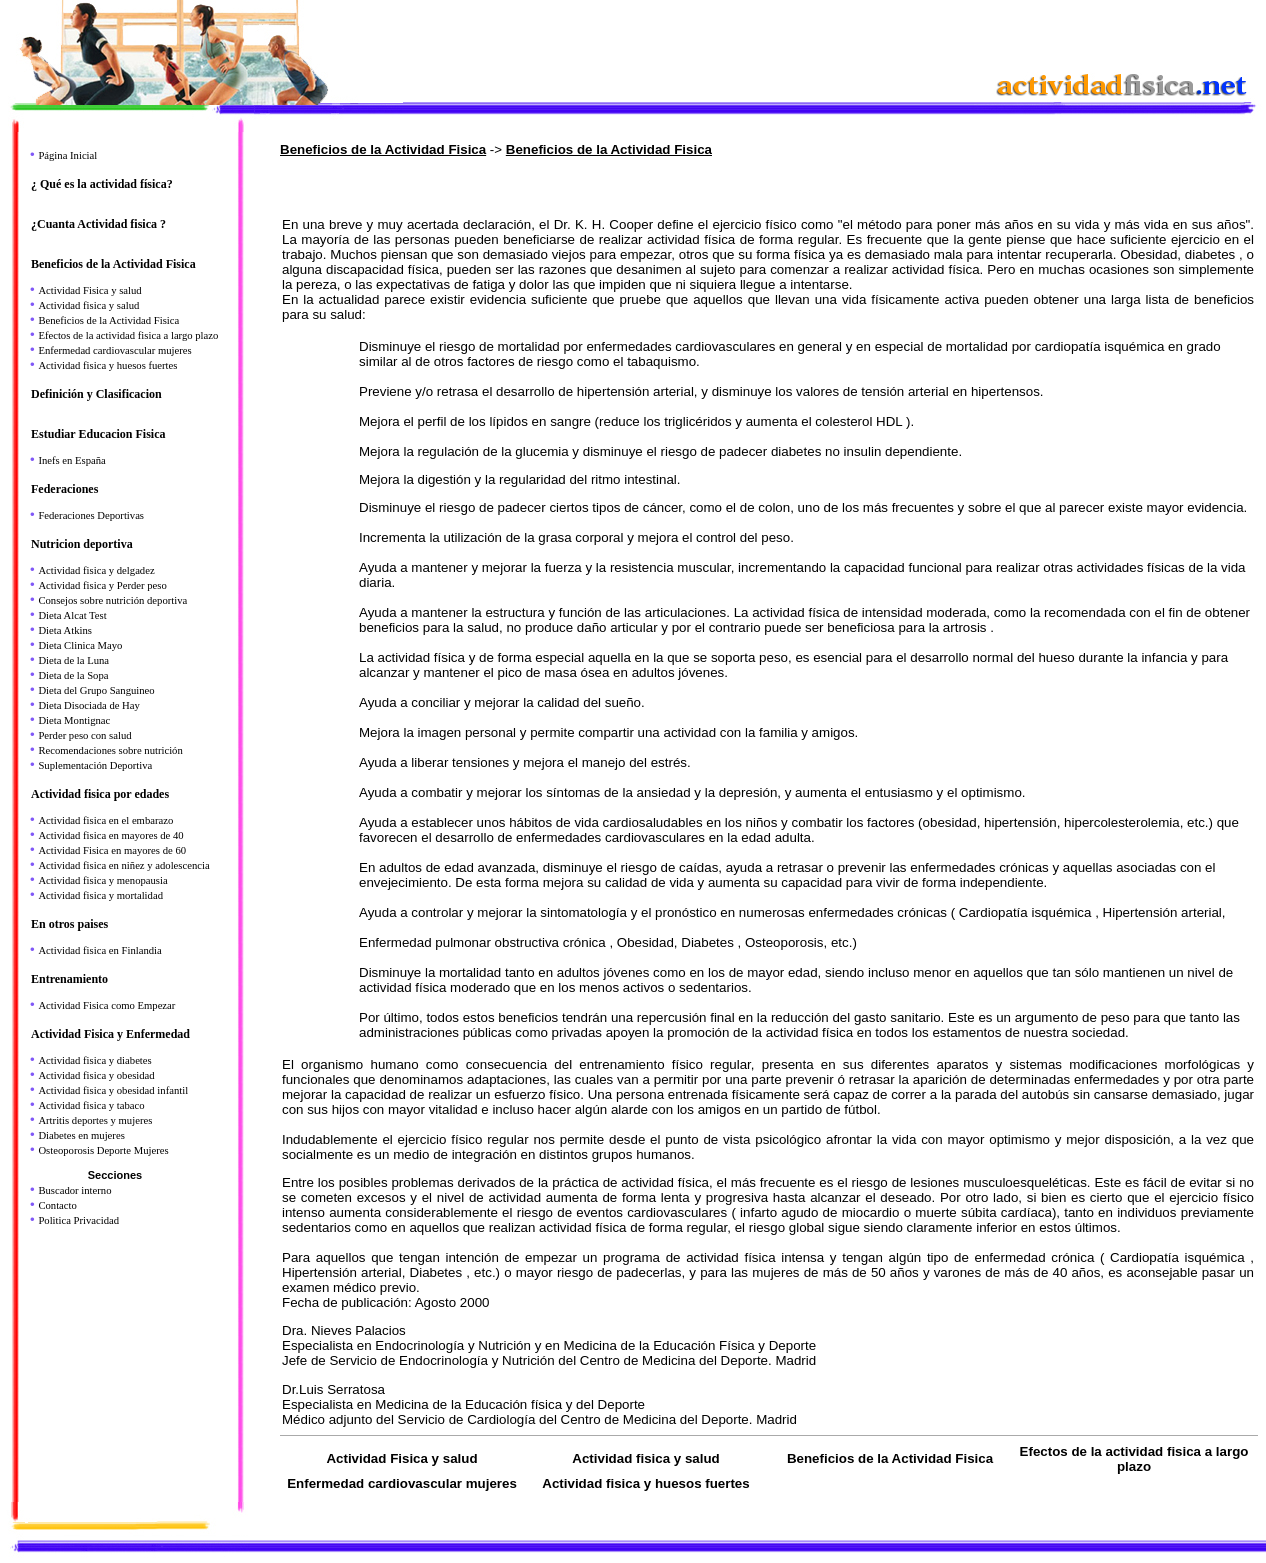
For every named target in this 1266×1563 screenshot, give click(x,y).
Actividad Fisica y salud (89, 290)
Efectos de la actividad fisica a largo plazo (128, 335)
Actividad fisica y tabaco (91, 1105)
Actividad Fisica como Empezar (106, 1005)
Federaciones (64, 489)
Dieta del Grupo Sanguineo (96, 690)
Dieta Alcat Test (72, 615)
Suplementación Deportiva (95, 765)
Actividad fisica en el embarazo (105, 820)
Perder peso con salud (84, 735)
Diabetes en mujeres (81, 1135)
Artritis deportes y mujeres (95, 1120)
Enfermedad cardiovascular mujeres (114, 350)
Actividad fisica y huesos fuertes (107, 365)
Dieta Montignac (74, 720)
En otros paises (69, 924)
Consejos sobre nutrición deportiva (112, 600)
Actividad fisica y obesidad (96, 1075)
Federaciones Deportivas (91, 515)
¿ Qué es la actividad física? (102, 184)
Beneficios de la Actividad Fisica (113, 264)
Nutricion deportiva (82, 544)
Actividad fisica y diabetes (94, 1060)
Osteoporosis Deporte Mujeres (103, 1150)
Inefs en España (71, 460)
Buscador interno (74, 1190)
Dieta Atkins (65, 630)
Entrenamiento (69, 979)
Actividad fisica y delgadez (96, 570)
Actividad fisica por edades (100, 794)
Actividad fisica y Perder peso (102, 585)
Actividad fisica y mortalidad (100, 895)
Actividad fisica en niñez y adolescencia (123, 865)
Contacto (57, 1205)
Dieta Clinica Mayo (80, 645)
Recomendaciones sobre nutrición (110, 750)
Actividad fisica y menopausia (102, 880)
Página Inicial (67, 155)
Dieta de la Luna (73, 660)
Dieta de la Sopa (73, 675)
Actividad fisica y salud (88, 305)
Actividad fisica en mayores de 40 (110, 835)
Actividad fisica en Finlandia (99, 950)
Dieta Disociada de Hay (89, 705)
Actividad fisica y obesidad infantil (113, 1090)
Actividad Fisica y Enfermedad (110, 1034)
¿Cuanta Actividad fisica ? (98, 224)
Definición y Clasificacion (96, 394)
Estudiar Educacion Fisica (98, 434)
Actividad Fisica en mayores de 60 (112, 850)
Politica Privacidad (78, 1220)
